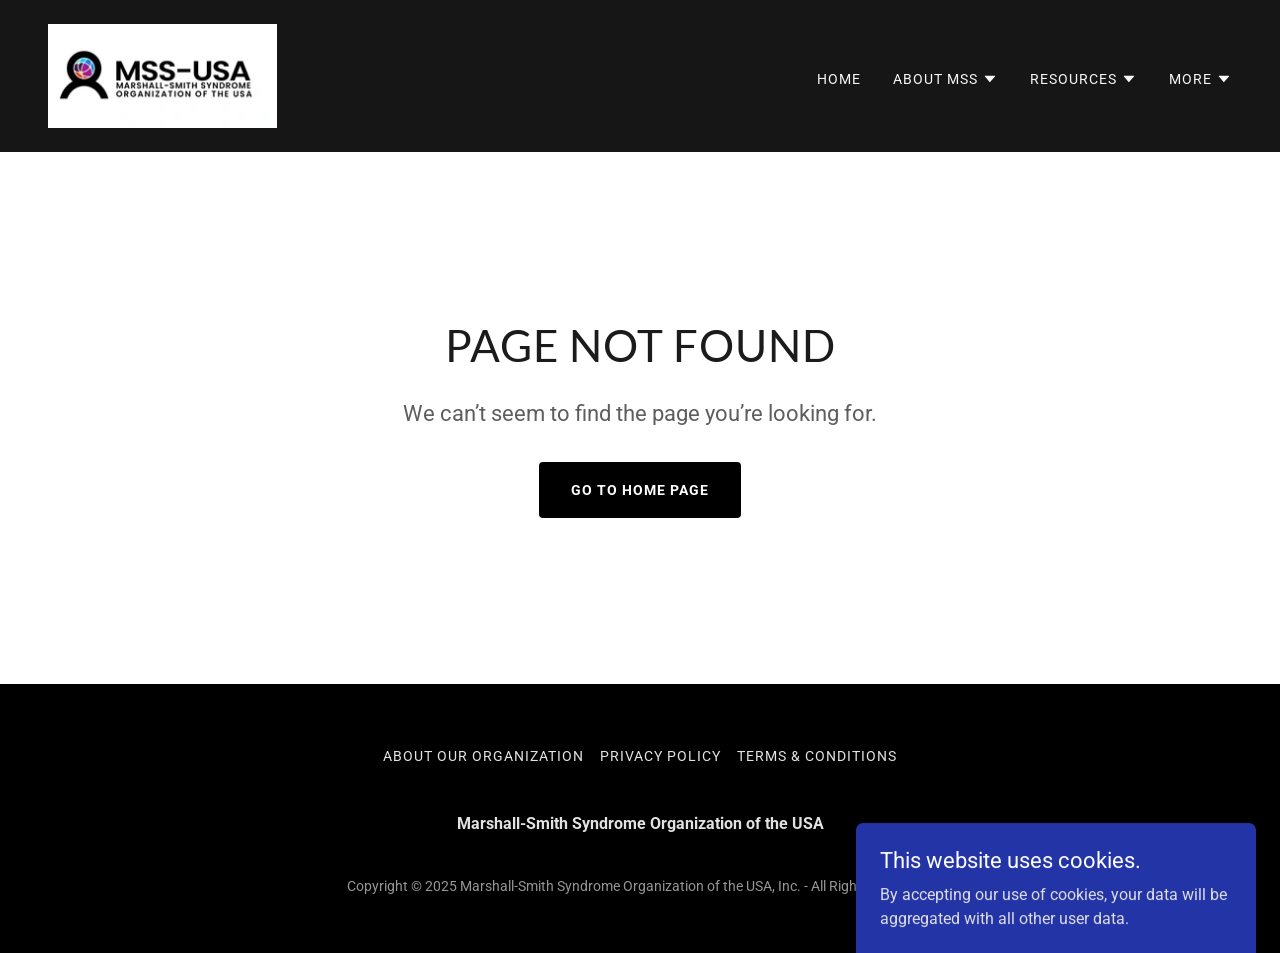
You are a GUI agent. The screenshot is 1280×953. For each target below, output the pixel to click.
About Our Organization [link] (483, 756)
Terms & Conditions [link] (817, 756)
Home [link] (839, 79)
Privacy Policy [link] (660, 756)
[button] (945, 79)
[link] (162, 74)
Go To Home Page (640, 490)
